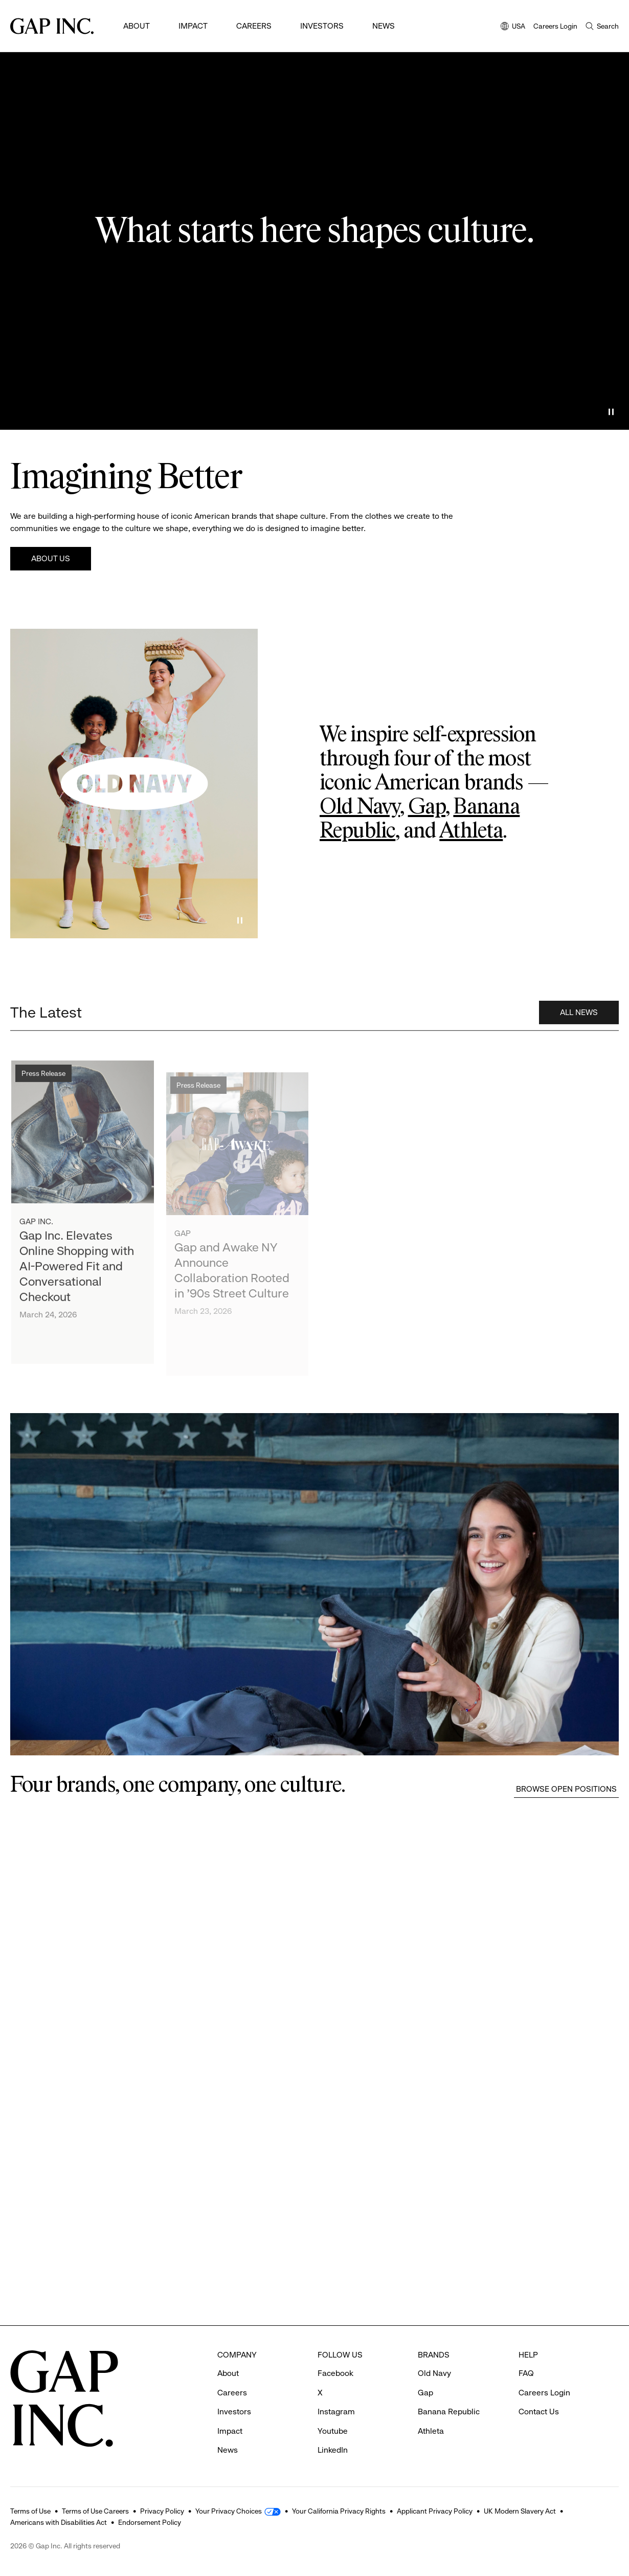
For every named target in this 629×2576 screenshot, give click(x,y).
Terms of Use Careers (95, 2511)
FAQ (526, 2373)
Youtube (333, 2431)
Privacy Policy (162, 2511)
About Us (50, 558)
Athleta (471, 831)
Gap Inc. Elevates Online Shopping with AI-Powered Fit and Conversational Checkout (76, 1276)
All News (579, 1017)
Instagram (336, 2411)
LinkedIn (333, 2450)
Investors (322, 26)
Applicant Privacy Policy (435, 2511)
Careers (254, 26)
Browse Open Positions (566, 1789)
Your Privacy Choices (228, 2511)
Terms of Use (30, 2511)
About (136, 26)
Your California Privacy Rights (339, 2511)
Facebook (335, 2373)
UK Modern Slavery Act (520, 2511)
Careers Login (555, 26)
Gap (426, 807)
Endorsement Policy (149, 2522)
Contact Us (539, 2411)
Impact (193, 26)
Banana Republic (449, 2411)
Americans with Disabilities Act (58, 2522)
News (383, 26)
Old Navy (360, 807)
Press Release (43, 1084)
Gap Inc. (36, 1232)
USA (513, 27)
